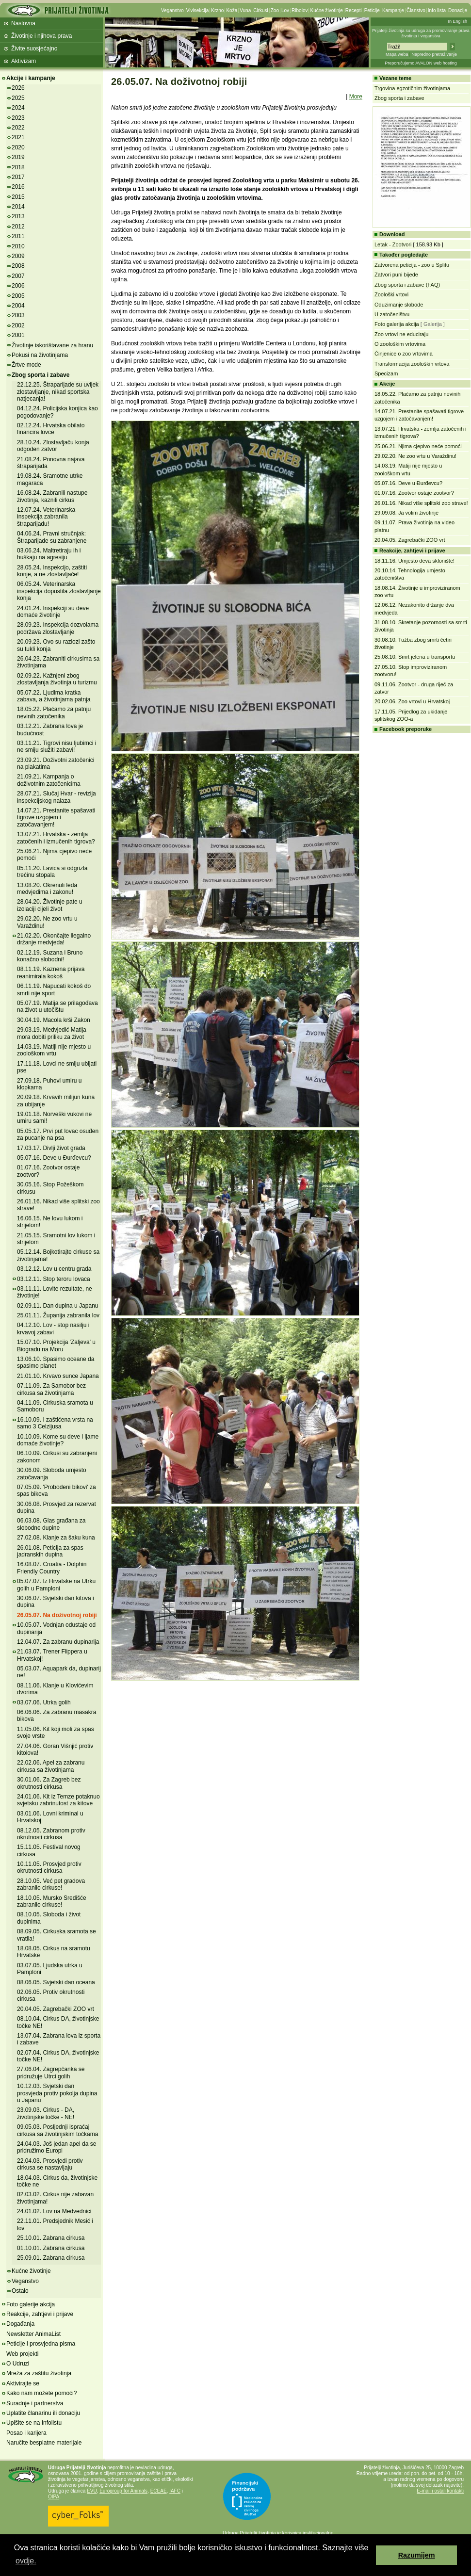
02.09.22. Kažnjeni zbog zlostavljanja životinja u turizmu (57, 679)
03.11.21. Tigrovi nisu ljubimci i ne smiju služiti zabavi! (56, 746)
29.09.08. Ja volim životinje (406, 513)
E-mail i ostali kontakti (440, 2491)
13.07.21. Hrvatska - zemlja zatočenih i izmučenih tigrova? (56, 837)
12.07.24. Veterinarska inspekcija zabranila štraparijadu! (46, 516)
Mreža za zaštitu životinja (38, 2373)
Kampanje (393, 10)
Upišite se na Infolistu (34, 2422)
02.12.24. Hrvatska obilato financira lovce (50, 429)
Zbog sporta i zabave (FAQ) (407, 285)
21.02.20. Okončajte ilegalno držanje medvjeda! (54, 939)
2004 (18, 305)
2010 (18, 246)
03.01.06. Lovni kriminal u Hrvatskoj (50, 1817)
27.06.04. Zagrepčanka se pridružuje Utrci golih (50, 2072)
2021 (18, 137)
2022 (18, 127)
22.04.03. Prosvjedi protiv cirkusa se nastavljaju (49, 2164)
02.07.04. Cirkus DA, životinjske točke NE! (58, 2056)
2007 (18, 276)
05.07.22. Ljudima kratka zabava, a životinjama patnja (53, 696)
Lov (285, 10)
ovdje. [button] (26, 2561)
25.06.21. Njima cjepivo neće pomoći (418, 446)
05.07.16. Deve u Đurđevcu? (54, 1157)
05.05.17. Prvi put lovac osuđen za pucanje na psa (57, 1134)
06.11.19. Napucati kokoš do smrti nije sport (54, 989)
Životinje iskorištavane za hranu (52, 345)
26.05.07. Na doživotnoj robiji (57, 1615)
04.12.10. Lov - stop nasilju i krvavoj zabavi (53, 1328)
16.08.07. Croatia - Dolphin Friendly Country (51, 1567)
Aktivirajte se (22, 2383)
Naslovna (23, 23)
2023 (18, 117)
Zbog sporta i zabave (40, 375)
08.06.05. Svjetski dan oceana (56, 1982)
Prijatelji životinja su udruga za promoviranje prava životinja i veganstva (421, 33)
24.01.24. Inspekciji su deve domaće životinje (53, 611)
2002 (18, 325)
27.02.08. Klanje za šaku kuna (56, 1537)
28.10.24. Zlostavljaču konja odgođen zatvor (53, 446)
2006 (18, 285)
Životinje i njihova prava (41, 35)
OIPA (53, 2496)
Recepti (353, 10)
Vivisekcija (197, 10)
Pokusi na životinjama (40, 355)
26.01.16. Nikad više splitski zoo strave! (421, 503)
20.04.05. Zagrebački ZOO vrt (55, 2009)
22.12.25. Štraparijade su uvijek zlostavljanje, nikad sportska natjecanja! (57, 391)
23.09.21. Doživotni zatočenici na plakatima (55, 763)
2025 (18, 98)
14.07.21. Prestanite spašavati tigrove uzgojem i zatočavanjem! (56, 817)
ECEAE (158, 2491)
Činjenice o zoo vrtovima (403, 353)
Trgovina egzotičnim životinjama (412, 88)
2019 (18, 157)
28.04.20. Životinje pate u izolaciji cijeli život (49, 905)
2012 (18, 226)
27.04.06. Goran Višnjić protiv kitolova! (55, 1749)
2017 (18, 177)
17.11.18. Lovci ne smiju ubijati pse (57, 1067)
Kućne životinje (326, 10)
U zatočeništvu (391, 314)
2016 (18, 186)
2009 (18, 256)
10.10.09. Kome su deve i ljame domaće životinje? (57, 1440)
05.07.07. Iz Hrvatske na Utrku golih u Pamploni (56, 1584)
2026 (18, 87)
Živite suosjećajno (34, 48)
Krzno (217, 10)
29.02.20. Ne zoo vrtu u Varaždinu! (415, 456)
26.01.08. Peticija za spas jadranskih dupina (50, 1551)
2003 (18, 315)
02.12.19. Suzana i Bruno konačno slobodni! (49, 956)
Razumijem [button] (416, 2555)
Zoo (275, 10)
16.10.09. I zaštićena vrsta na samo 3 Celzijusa (55, 1423)
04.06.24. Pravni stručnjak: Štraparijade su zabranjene (51, 537)
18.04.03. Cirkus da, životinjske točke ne (57, 2181)
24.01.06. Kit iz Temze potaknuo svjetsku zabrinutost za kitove (58, 1800)
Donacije (457, 10)
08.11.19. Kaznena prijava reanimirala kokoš (50, 972)
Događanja (20, 2323)
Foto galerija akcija (396, 324)
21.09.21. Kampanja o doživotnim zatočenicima (49, 780)
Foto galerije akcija (30, 2304)
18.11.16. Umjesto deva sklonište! (414, 561)
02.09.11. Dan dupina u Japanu (57, 1305)
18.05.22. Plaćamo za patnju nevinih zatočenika (54, 712)
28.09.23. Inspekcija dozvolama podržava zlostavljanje (57, 628)
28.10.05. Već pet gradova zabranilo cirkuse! (51, 1884)
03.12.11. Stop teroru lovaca (53, 1279)
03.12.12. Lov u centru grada (54, 1268)
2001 (18, 335)
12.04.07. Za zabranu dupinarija (58, 1641)
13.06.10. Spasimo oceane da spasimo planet (55, 1362)
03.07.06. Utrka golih (44, 1702)
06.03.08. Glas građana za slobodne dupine (51, 1524)
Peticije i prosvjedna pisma (40, 2343)
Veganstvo (172, 10)
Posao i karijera (26, 2433)
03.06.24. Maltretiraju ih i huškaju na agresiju (49, 554)
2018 (18, 167)
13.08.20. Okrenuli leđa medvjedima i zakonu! (47, 888)
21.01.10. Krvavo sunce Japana (58, 1376)
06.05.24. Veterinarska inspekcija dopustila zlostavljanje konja (59, 591)
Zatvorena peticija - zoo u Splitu (411, 265)
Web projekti (22, 2353)
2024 (18, 107)
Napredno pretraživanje (434, 54)
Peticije (372, 10)
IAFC (174, 2491)
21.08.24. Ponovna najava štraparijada (50, 463)
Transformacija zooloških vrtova (411, 364)
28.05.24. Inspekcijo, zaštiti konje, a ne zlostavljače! (52, 571)
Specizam (386, 373)
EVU (92, 2491)
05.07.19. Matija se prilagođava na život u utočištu (57, 1006)
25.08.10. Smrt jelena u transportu (414, 657)
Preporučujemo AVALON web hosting (421, 63)
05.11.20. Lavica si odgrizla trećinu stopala (52, 871)
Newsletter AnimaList (33, 2334)
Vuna (245, 10)
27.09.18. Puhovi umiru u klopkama (49, 1084)
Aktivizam (23, 61)
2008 (18, 265)
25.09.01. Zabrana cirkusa (50, 2257)
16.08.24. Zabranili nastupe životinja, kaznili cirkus (52, 496)
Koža (231, 10)
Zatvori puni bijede (396, 274)
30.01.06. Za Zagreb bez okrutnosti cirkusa (49, 1783)
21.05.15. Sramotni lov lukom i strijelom (56, 1239)
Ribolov (300, 10)
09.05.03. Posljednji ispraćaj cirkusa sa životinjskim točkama (57, 2130)
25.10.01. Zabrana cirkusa (50, 2238)
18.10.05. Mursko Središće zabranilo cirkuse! (51, 1901)
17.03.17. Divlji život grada (51, 1148)
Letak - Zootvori (392, 244)
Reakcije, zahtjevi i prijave (39, 2314)
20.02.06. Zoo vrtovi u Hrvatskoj (412, 701)
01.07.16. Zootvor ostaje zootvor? (414, 493)
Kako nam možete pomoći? (41, 2393)
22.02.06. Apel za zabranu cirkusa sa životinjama (50, 1766)
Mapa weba (397, 54)
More (355, 96)
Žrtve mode (26, 364)
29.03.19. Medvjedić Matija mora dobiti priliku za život (51, 1033)
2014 (18, 206)
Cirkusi (260, 10)
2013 (18, 216)
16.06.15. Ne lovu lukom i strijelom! (49, 1222)
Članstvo (415, 10)
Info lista (437, 10)
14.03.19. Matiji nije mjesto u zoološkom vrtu (54, 1050)
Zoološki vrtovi (391, 294)
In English (457, 21)
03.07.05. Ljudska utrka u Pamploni (49, 1969)
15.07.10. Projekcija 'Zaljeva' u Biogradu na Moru (56, 1345)
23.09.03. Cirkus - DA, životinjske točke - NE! (45, 2113)
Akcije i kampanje (30, 78)
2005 (18, 295)
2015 (18, 197)
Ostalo (20, 2290)
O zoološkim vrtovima (399, 344)
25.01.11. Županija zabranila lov (58, 1315)
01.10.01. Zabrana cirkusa (50, 2248)
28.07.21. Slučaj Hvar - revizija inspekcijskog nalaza (56, 797)
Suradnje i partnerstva (34, 2403)
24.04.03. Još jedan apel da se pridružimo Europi (56, 2147)
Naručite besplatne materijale (43, 2442)
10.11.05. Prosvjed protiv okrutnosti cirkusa (49, 1867)
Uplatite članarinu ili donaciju (43, 2413)
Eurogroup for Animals (123, 2491)
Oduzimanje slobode (398, 305)
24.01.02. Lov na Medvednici (54, 2211)
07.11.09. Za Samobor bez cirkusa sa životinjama (51, 1389)
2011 (18, 236)
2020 (18, 147)
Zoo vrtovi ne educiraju (401, 334)
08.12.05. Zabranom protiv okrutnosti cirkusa (51, 1834)
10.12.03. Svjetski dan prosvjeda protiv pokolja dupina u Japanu (57, 2093)
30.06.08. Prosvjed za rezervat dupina (56, 1507)
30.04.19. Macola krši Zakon (53, 1020)
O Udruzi (17, 2363)
